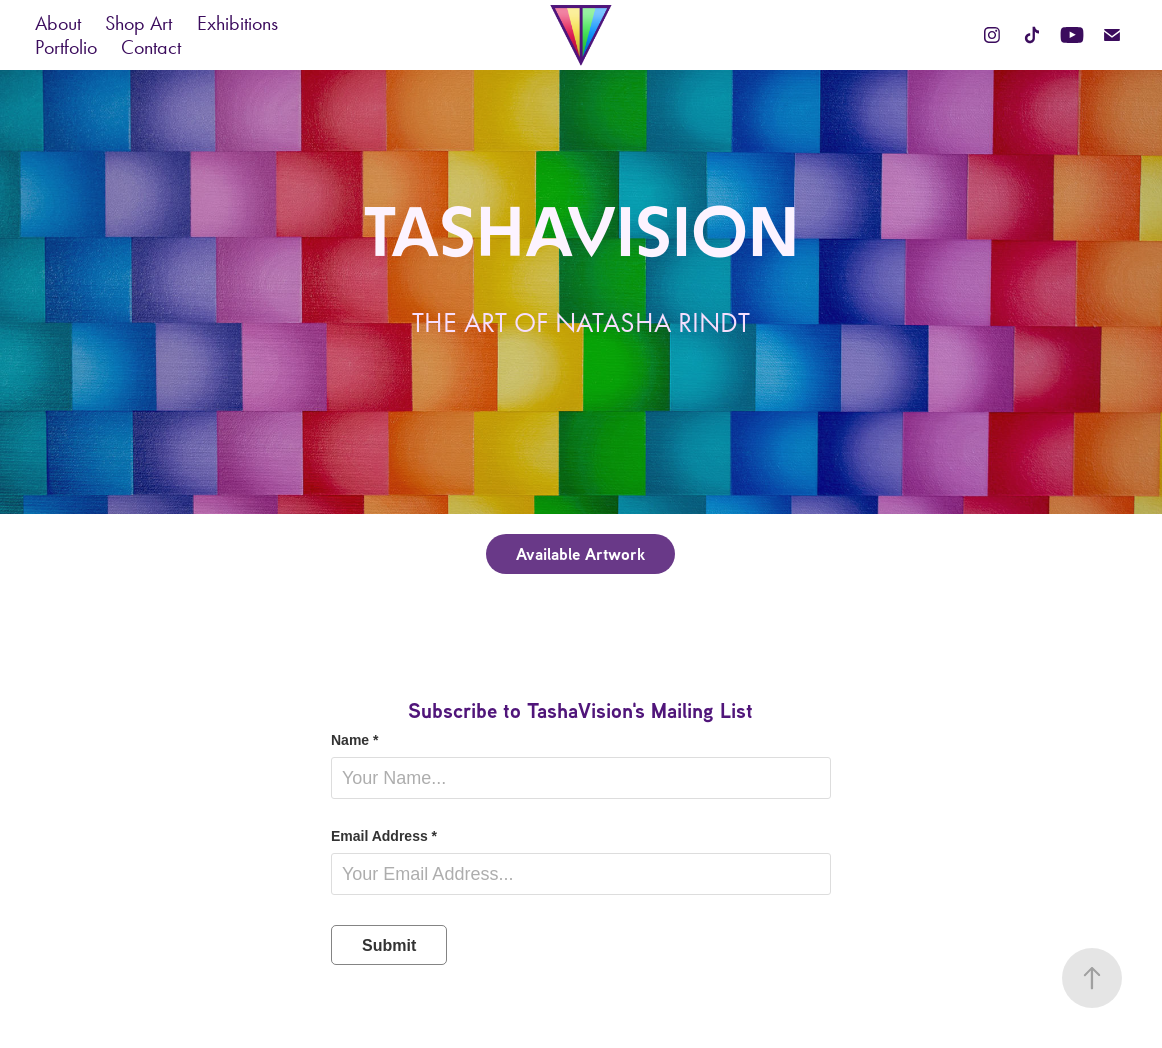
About (58, 23)
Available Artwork (580, 553)
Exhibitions (237, 23)
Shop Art (138, 23)
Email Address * (384, 836)
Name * (354, 740)
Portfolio (66, 47)
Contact (151, 47)
